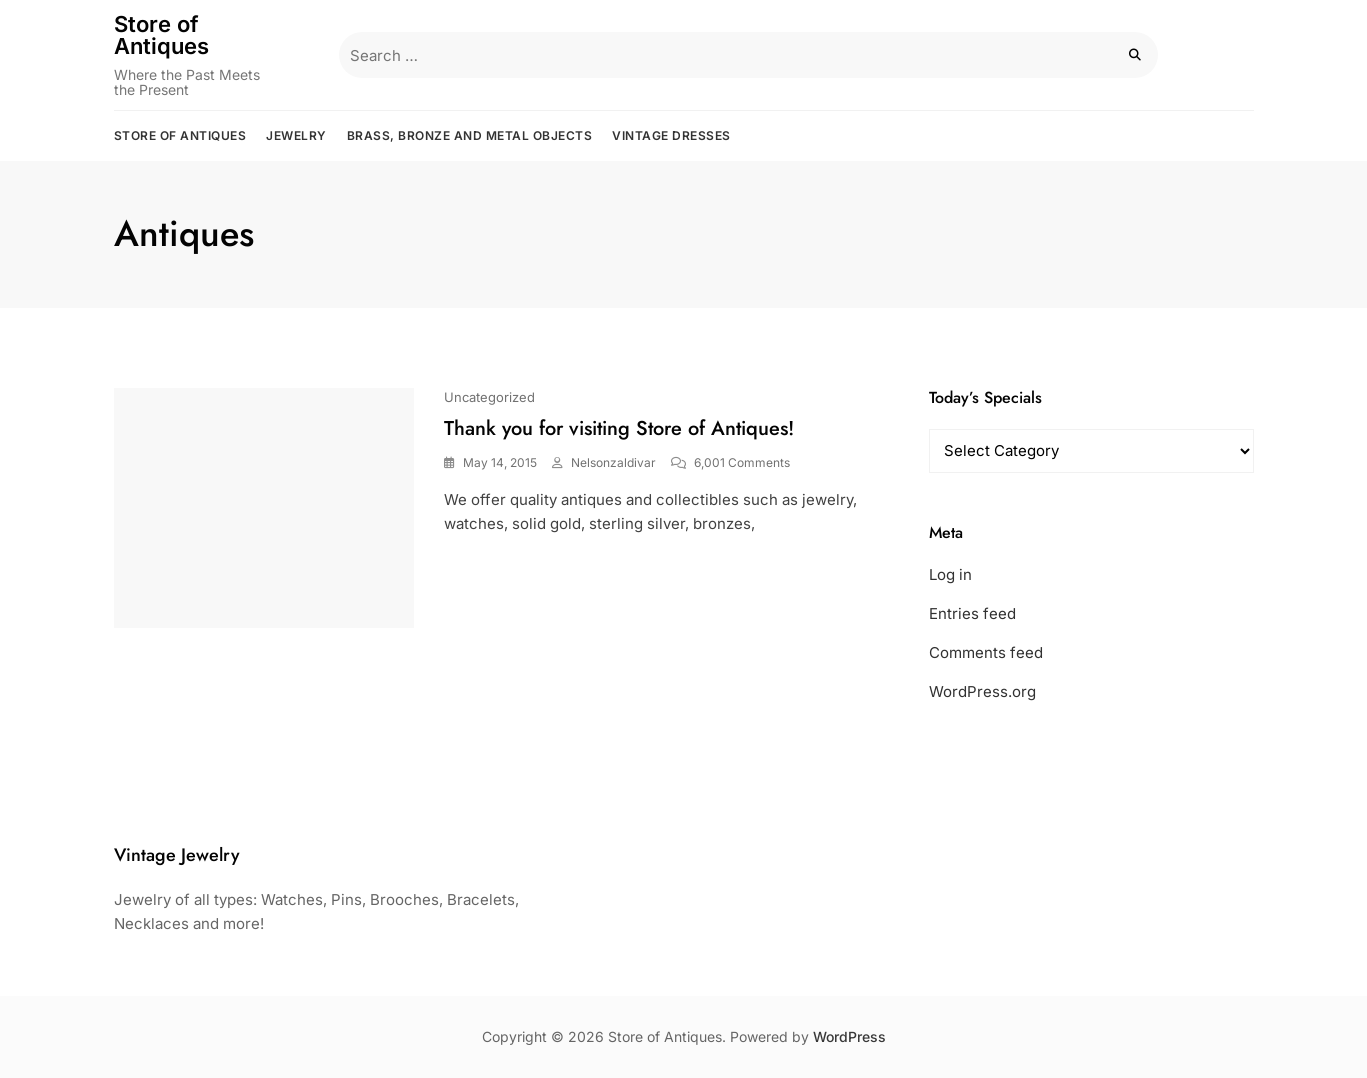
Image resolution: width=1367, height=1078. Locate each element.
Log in (950, 574)
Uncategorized (489, 397)
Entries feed (972, 613)
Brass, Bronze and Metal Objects (470, 135)
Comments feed (986, 652)
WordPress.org (982, 691)
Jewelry (296, 135)
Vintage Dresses (671, 135)
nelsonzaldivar (613, 462)
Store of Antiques (161, 35)
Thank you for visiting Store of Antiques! (619, 428)
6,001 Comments (742, 462)
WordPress (849, 1036)
